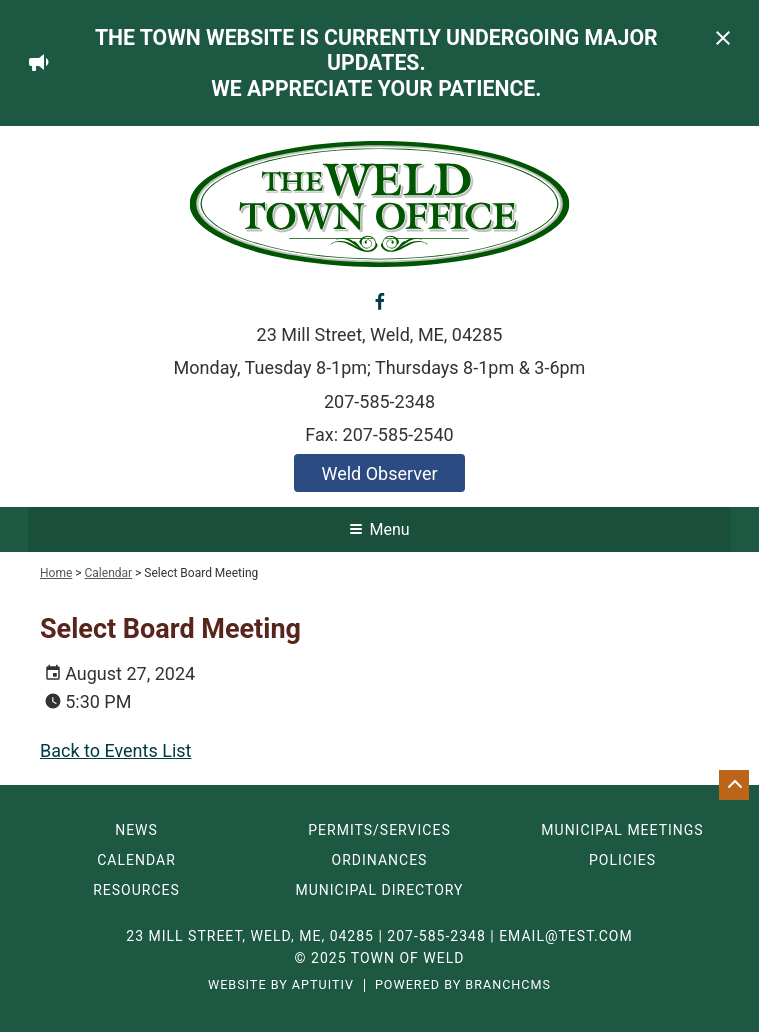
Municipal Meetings (622, 830)
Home (56, 573)
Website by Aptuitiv (281, 985)
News (136, 830)
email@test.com (566, 936)
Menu (379, 529)
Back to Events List (115, 750)
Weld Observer (379, 473)
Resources (136, 890)
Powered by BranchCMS (463, 985)
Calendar (109, 573)
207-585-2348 (379, 401)
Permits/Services (379, 830)
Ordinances (380, 860)
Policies (622, 860)
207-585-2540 (398, 434)
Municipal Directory (379, 890)
